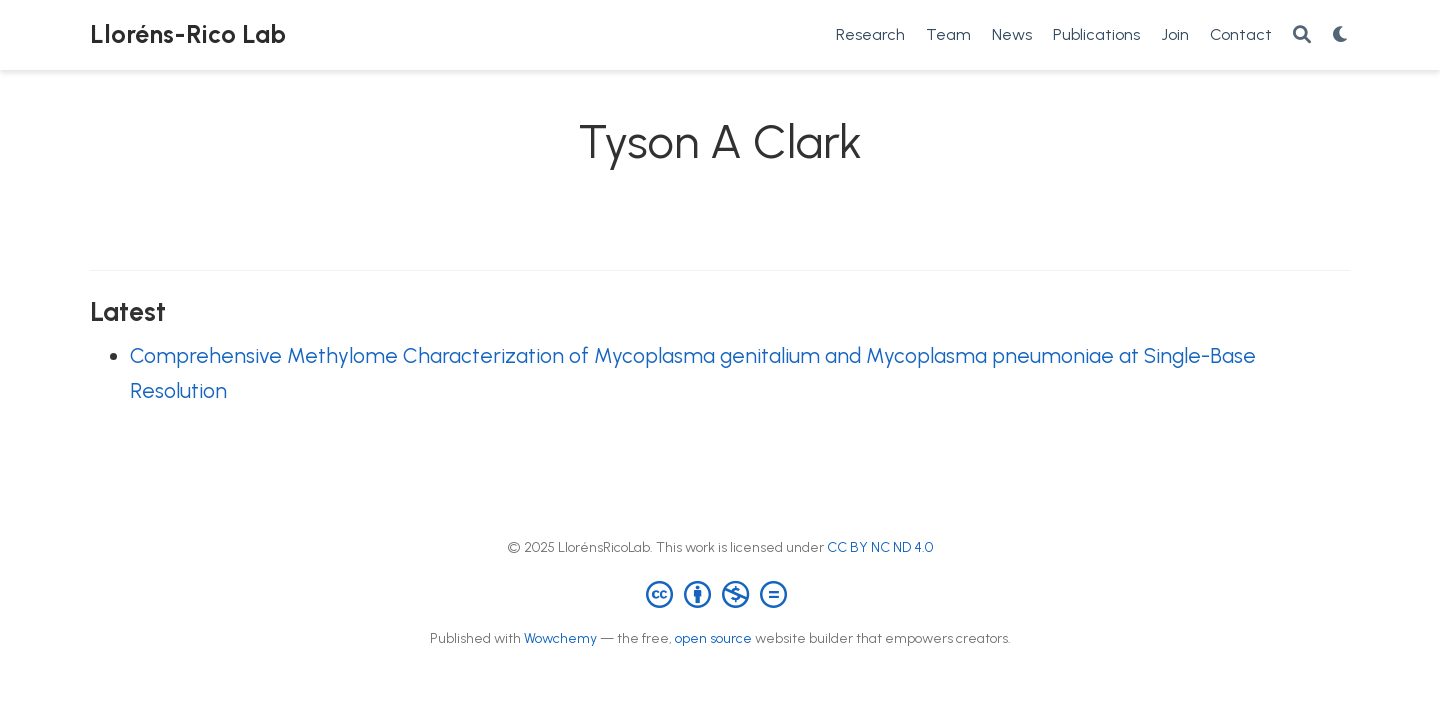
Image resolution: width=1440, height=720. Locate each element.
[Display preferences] (1341, 35)
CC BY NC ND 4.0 (880, 547)
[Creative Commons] (720, 593)
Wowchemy (560, 638)
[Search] (1302, 35)
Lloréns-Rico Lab (188, 34)
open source (713, 638)
